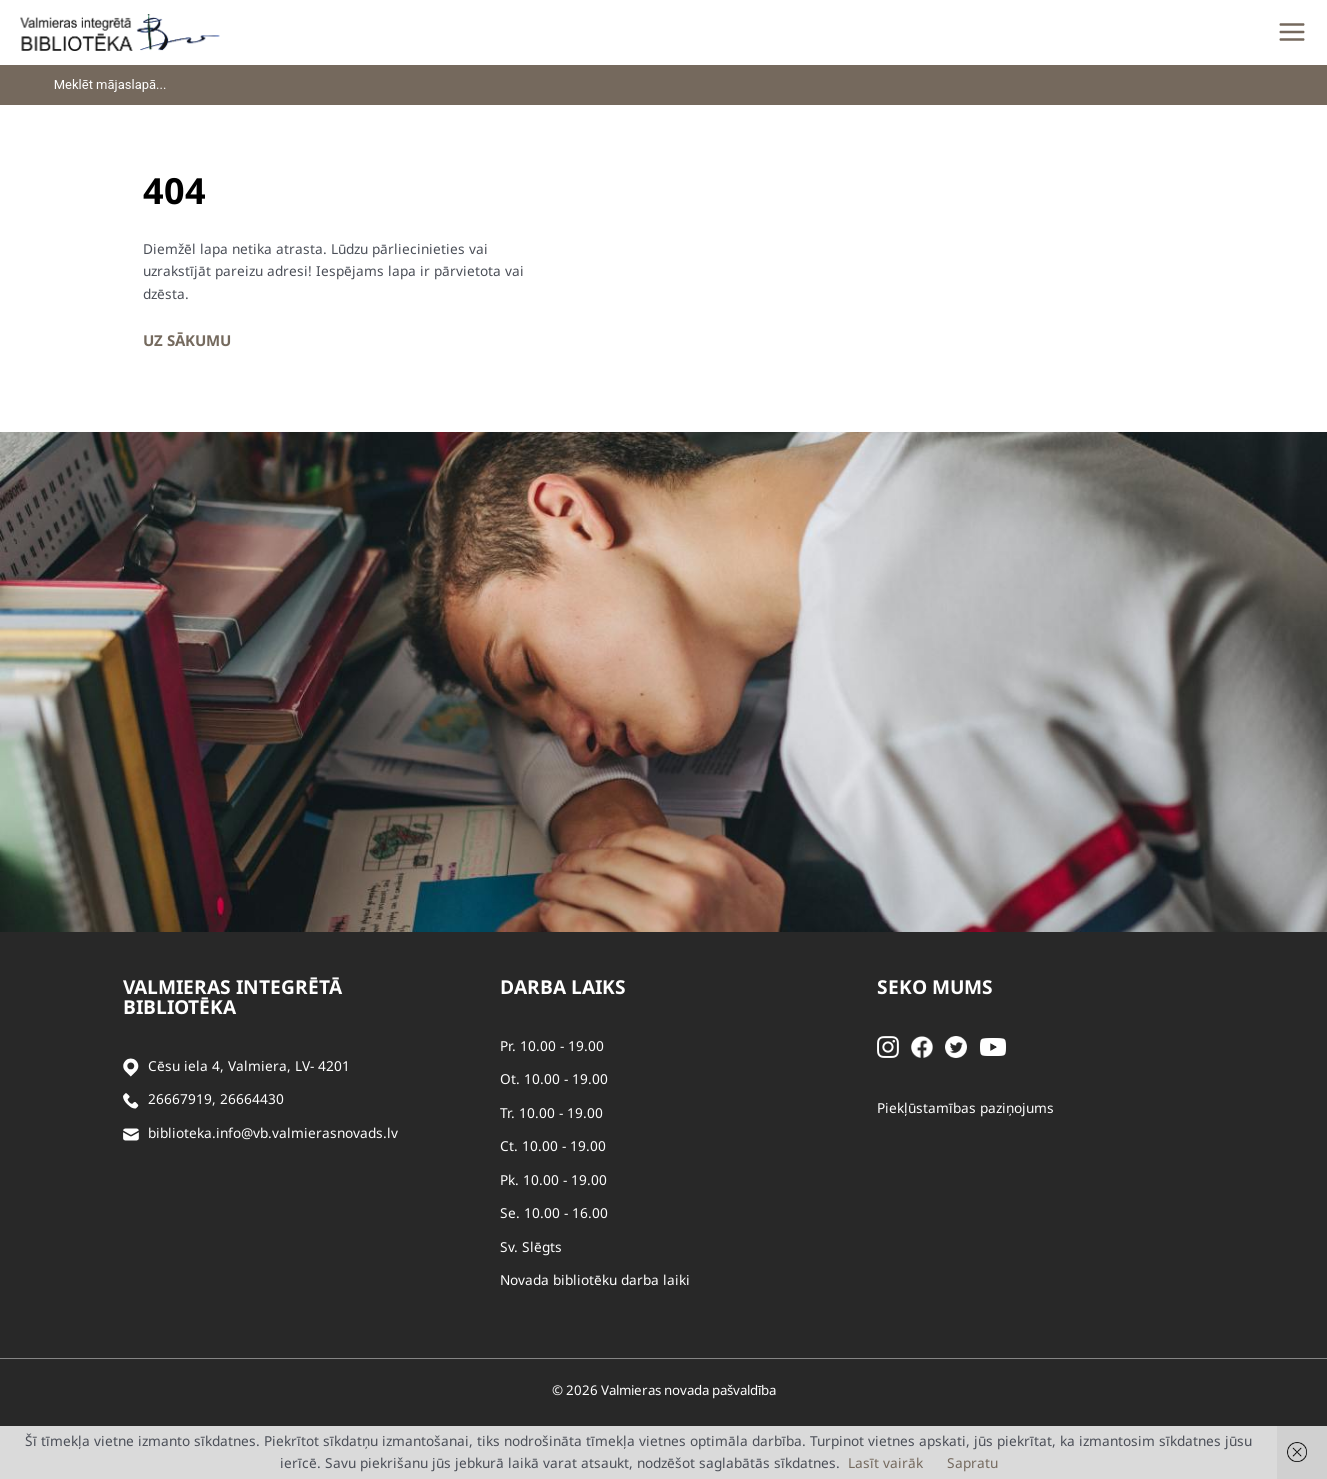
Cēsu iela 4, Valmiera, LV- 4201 (249, 1065)
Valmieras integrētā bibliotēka (232, 997)
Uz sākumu (187, 340)
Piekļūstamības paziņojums (965, 1107)
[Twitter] (956, 1045)
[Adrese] (131, 1066)
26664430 (252, 1098)
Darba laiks (563, 987)
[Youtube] (993, 1045)
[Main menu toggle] (1292, 32)
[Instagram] (888, 1045)
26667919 (180, 1098)
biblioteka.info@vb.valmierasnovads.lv (273, 1132)
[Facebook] (922, 1045)
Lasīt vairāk (885, 1462)
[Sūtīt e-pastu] (131, 1133)
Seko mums (935, 987)
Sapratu (972, 1462)
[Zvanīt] (131, 1099)
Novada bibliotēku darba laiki (595, 1279)
